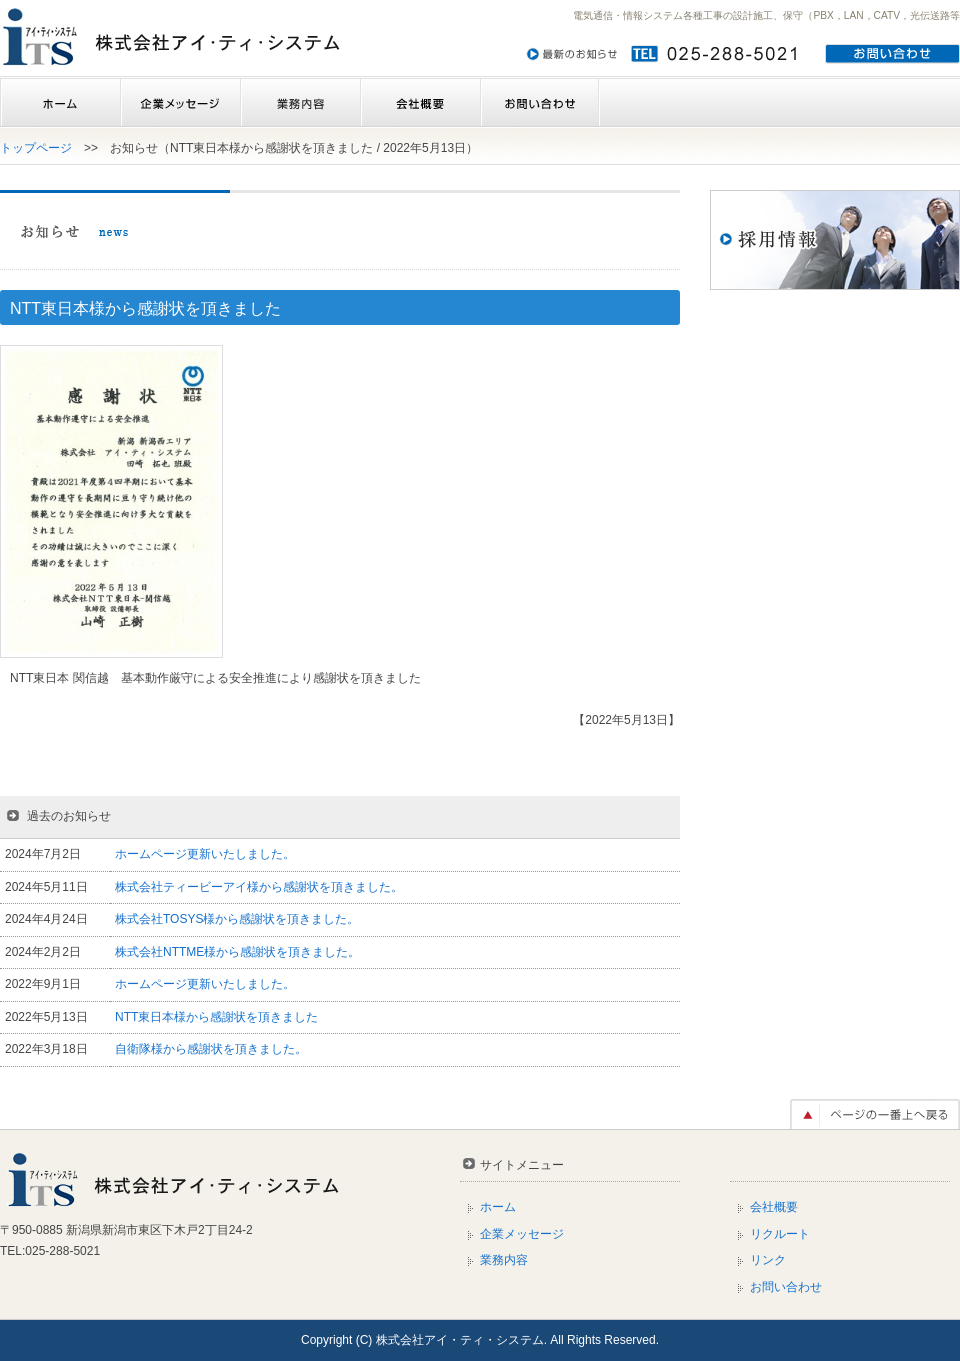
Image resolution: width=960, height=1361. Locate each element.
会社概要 (420, 103)
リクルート (780, 1234)
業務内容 (300, 103)
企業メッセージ (180, 103)
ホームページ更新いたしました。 (205, 854)
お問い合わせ (540, 103)
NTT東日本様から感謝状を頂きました (216, 1017)
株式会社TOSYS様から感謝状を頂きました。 (237, 919)
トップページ (36, 148)
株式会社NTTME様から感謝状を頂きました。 (237, 952)
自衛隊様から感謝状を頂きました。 (211, 1049)
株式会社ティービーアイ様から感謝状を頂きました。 (259, 887)
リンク (768, 1260)
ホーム (60, 103)
